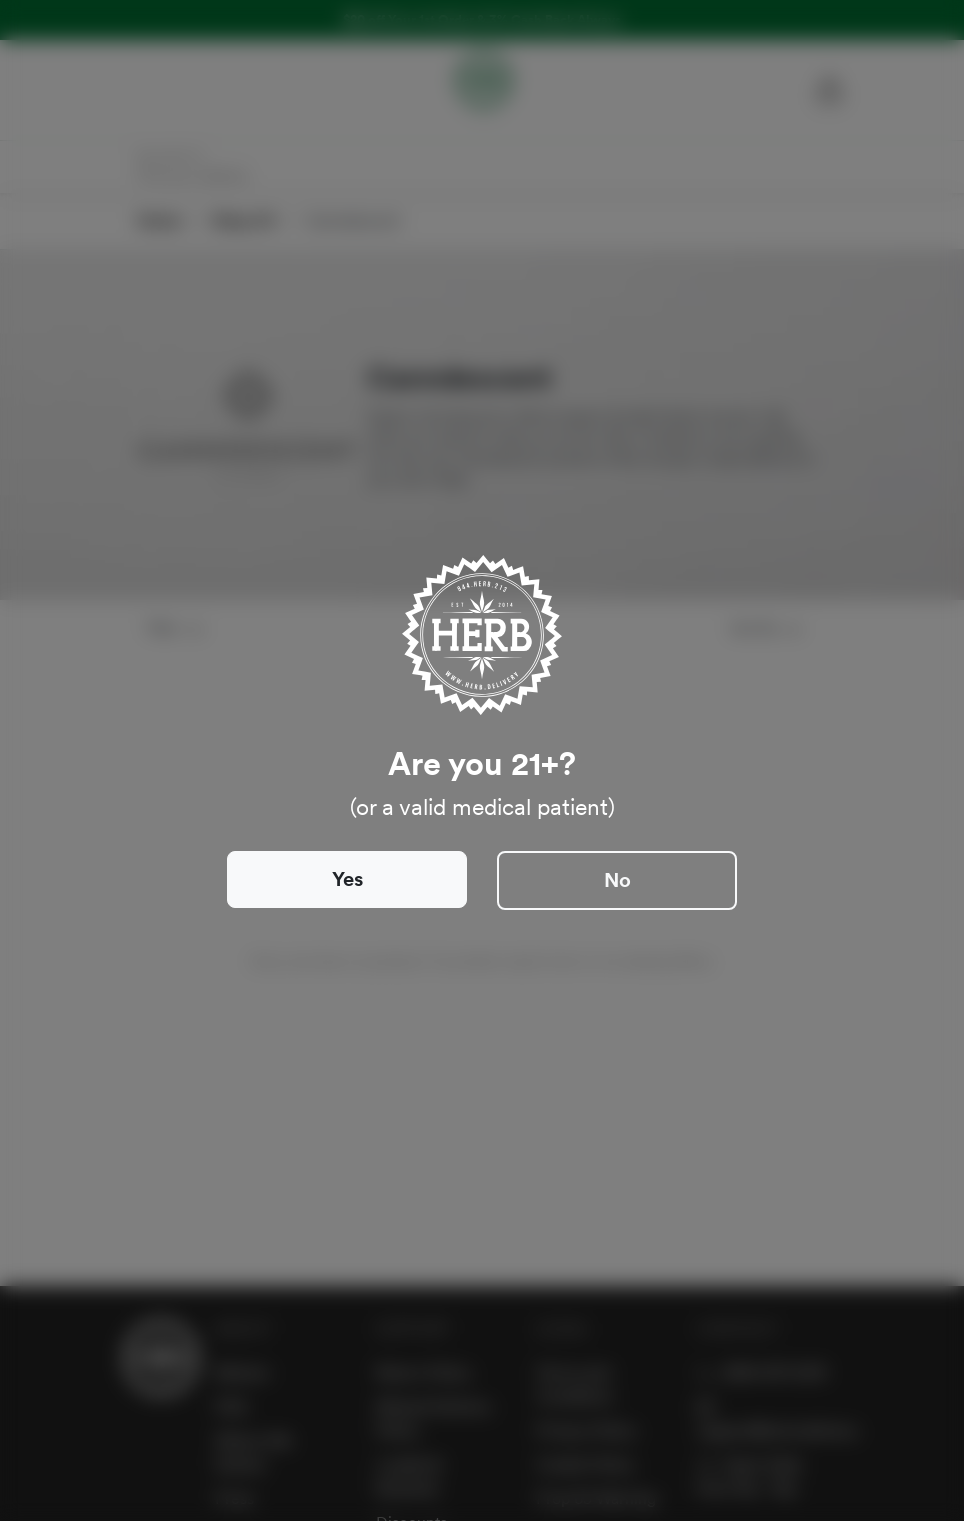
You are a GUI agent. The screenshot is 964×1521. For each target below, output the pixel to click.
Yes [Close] (347, 879)
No (617, 880)
